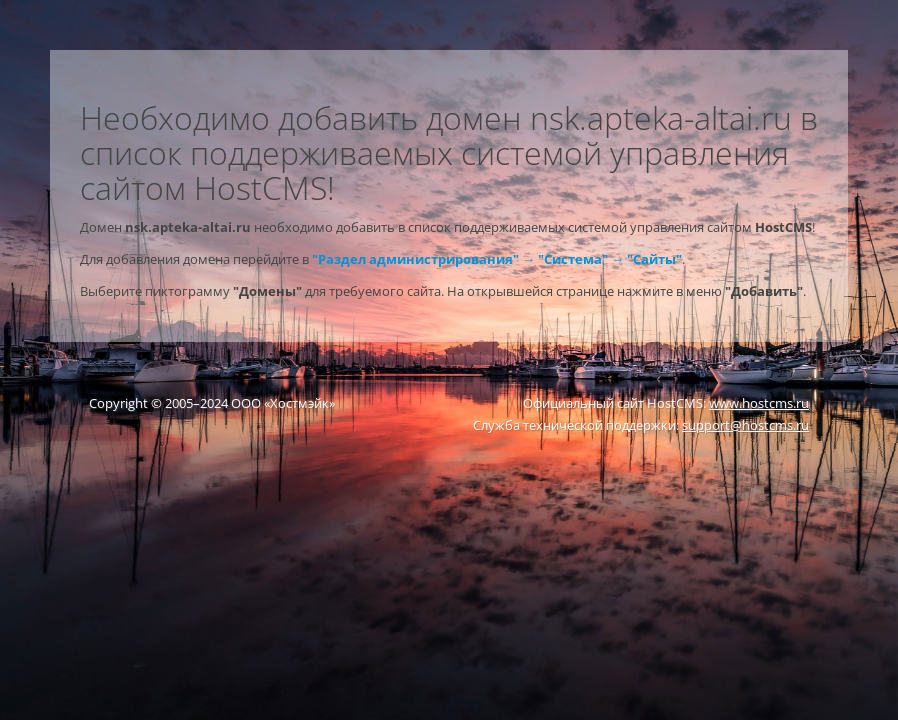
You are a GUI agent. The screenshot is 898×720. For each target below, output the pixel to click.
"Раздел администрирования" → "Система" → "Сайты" (497, 259)
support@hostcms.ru (745, 425)
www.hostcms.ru (759, 403)
